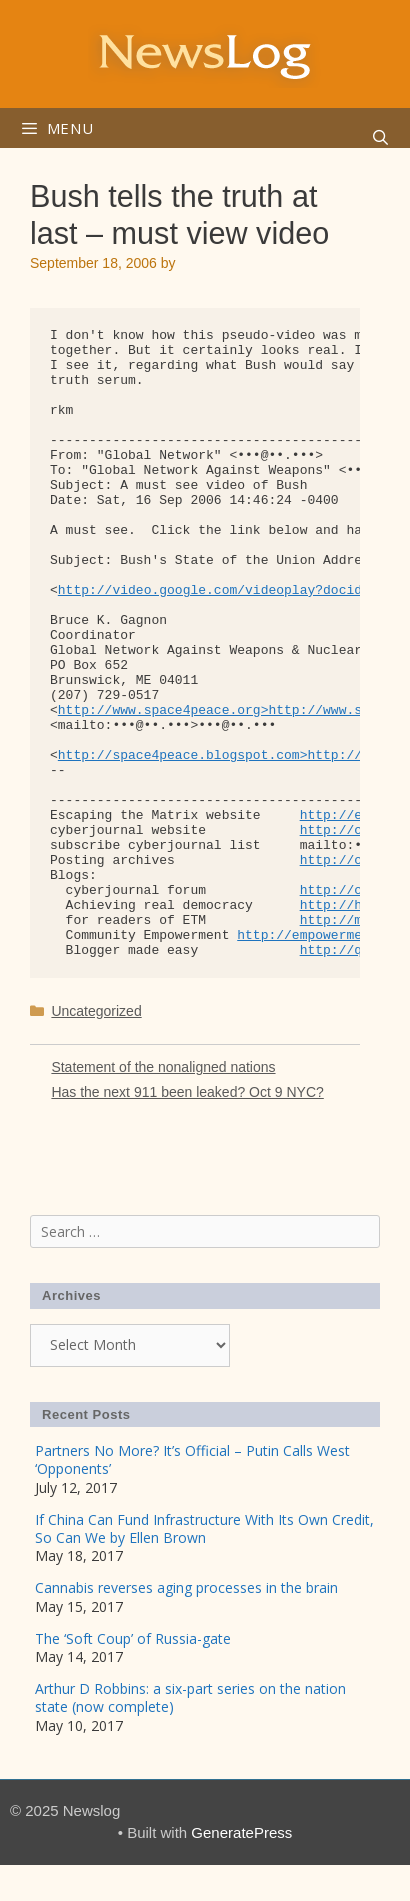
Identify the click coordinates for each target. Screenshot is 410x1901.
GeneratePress (241, 1832)
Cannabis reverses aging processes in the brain (186, 1587)
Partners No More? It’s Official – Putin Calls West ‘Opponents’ (192, 1459)
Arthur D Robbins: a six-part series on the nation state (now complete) (190, 1697)
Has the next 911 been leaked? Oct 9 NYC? (187, 1092)
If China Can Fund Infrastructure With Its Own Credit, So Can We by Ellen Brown (204, 1528)
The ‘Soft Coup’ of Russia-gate (133, 1638)
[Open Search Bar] (380, 138)
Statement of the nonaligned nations (163, 1067)
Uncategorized (96, 1011)
